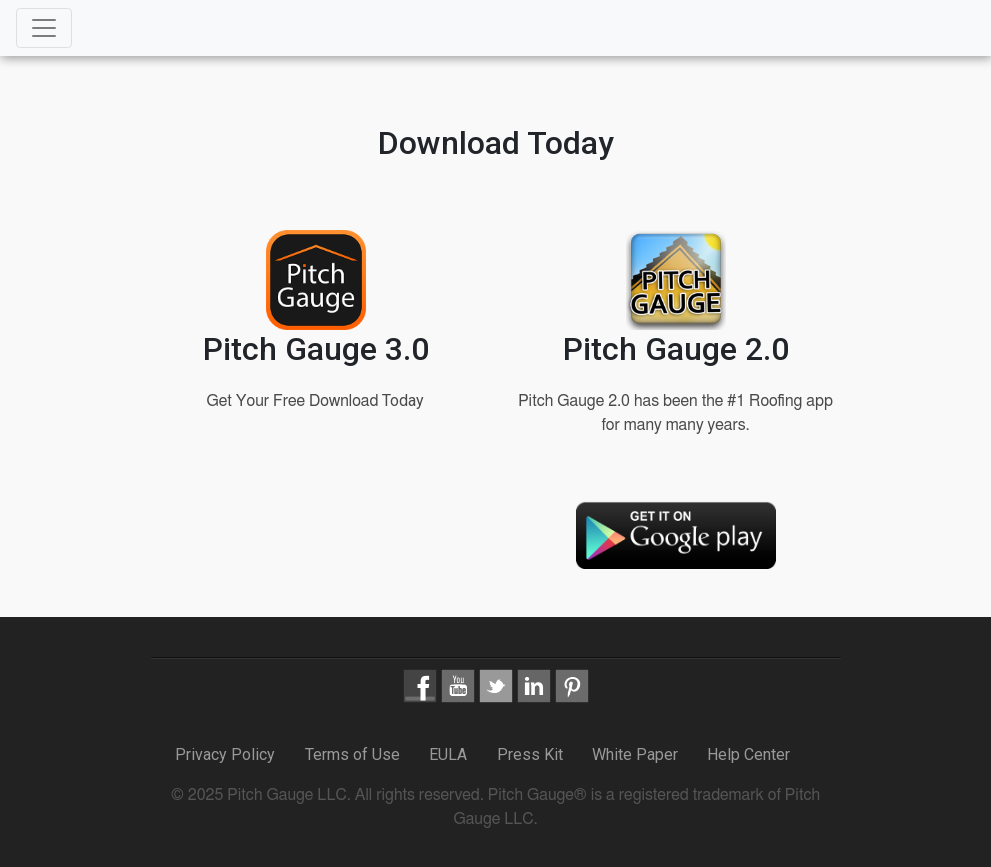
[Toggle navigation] (44, 28)
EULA (448, 754)
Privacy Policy (227, 754)
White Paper (635, 754)
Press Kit (530, 754)
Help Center (748, 754)
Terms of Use (352, 754)
